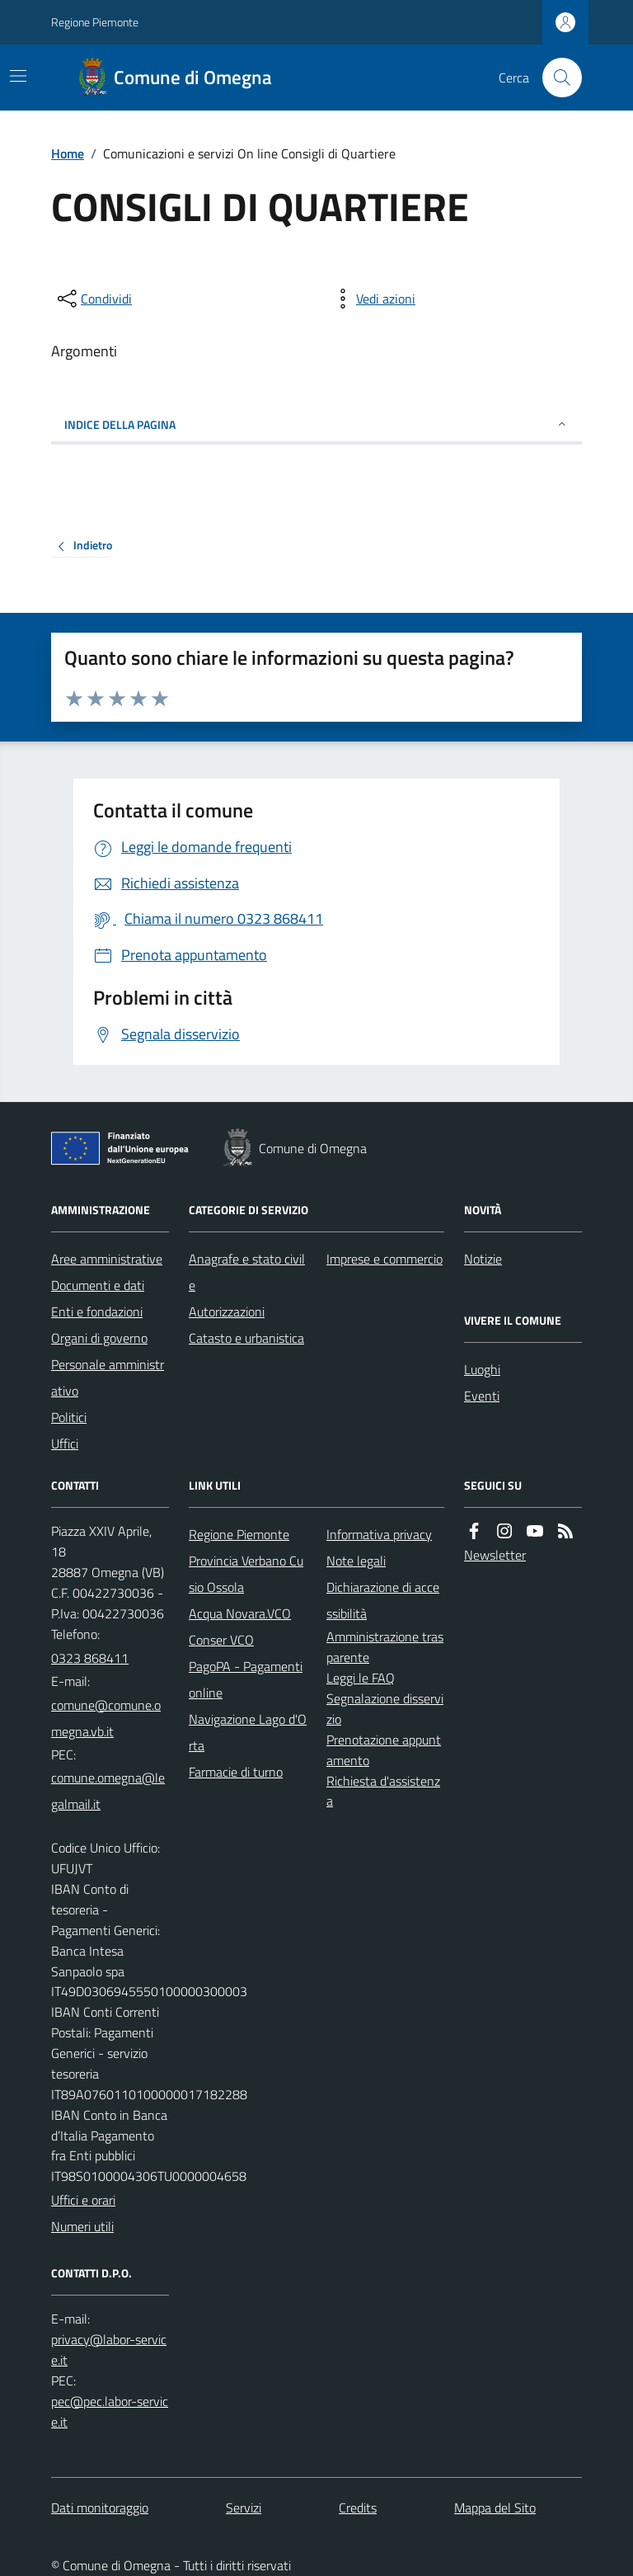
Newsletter (495, 1555)
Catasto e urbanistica (246, 1338)
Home (67, 153)
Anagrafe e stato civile (247, 1272)
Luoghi (482, 1369)
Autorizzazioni (227, 1311)
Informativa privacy (379, 1534)
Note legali (356, 1561)
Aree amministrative (106, 1259)
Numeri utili (82, 2226)
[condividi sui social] (93, 298)
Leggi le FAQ (360, 1678)
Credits (358, 2507)
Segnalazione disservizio (384, 1708)
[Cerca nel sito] (555, 77)
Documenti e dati (97, 1285)
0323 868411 (90, 1658)
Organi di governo (99, 1338)
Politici (69, 1417)
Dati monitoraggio (99, 2507)
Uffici (64, 1443)
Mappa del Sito (495, 2507)
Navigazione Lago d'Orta (248, 1732)
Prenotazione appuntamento (383, 1750)
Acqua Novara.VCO (240, 1613)
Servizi (243, 2507)
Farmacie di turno (236, 1772)
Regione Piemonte (94, 22)
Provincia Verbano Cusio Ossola (246, 1574)
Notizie (483, 1259)
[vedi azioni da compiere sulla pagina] (372, 298)
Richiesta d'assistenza (383, 1791)
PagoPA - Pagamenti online (245, 1679)
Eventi (481, 1396)
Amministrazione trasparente (384, 1647)
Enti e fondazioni (97, 1311)
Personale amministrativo (107, 1377)
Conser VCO (221, 1640)
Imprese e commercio (384, 1259)
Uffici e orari (83, 2200)
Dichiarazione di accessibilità (382, 1600)
